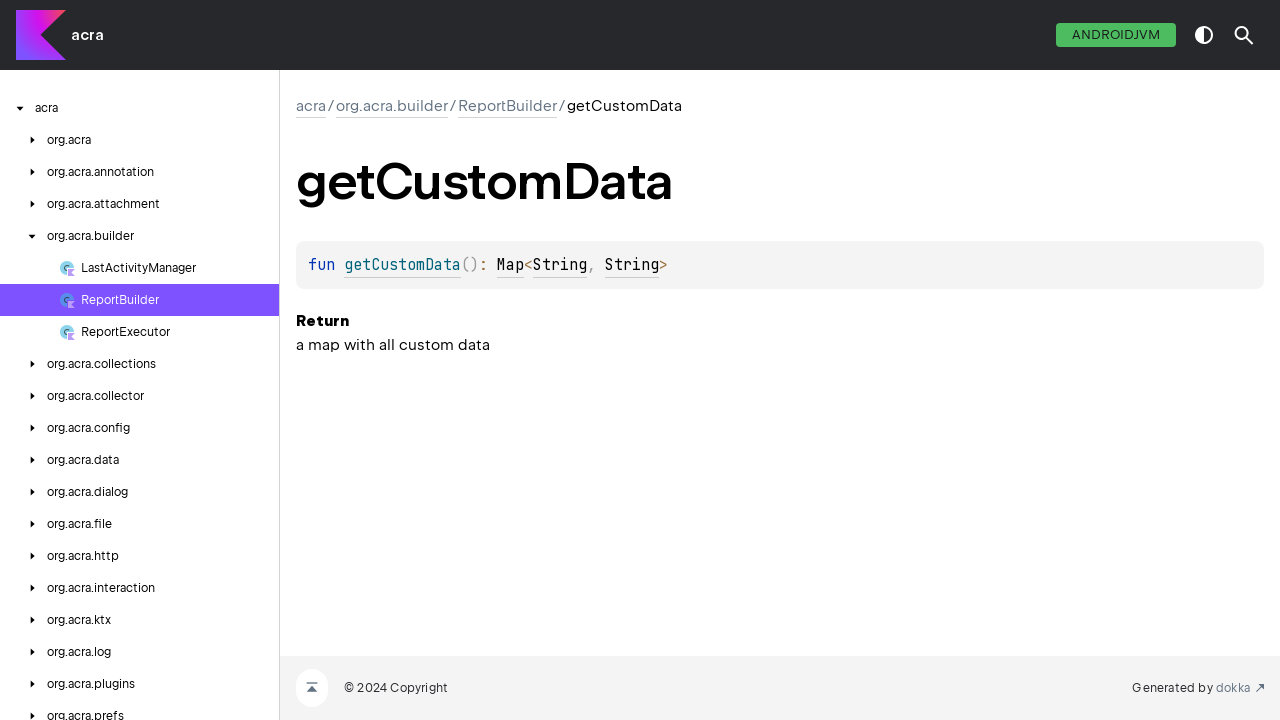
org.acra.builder (392, 106)
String (560, 265)
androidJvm (1116, 34)
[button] (1244, 35)
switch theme (1204, 35)
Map (510, 265)
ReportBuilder (507, 106)
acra (87, 35)
